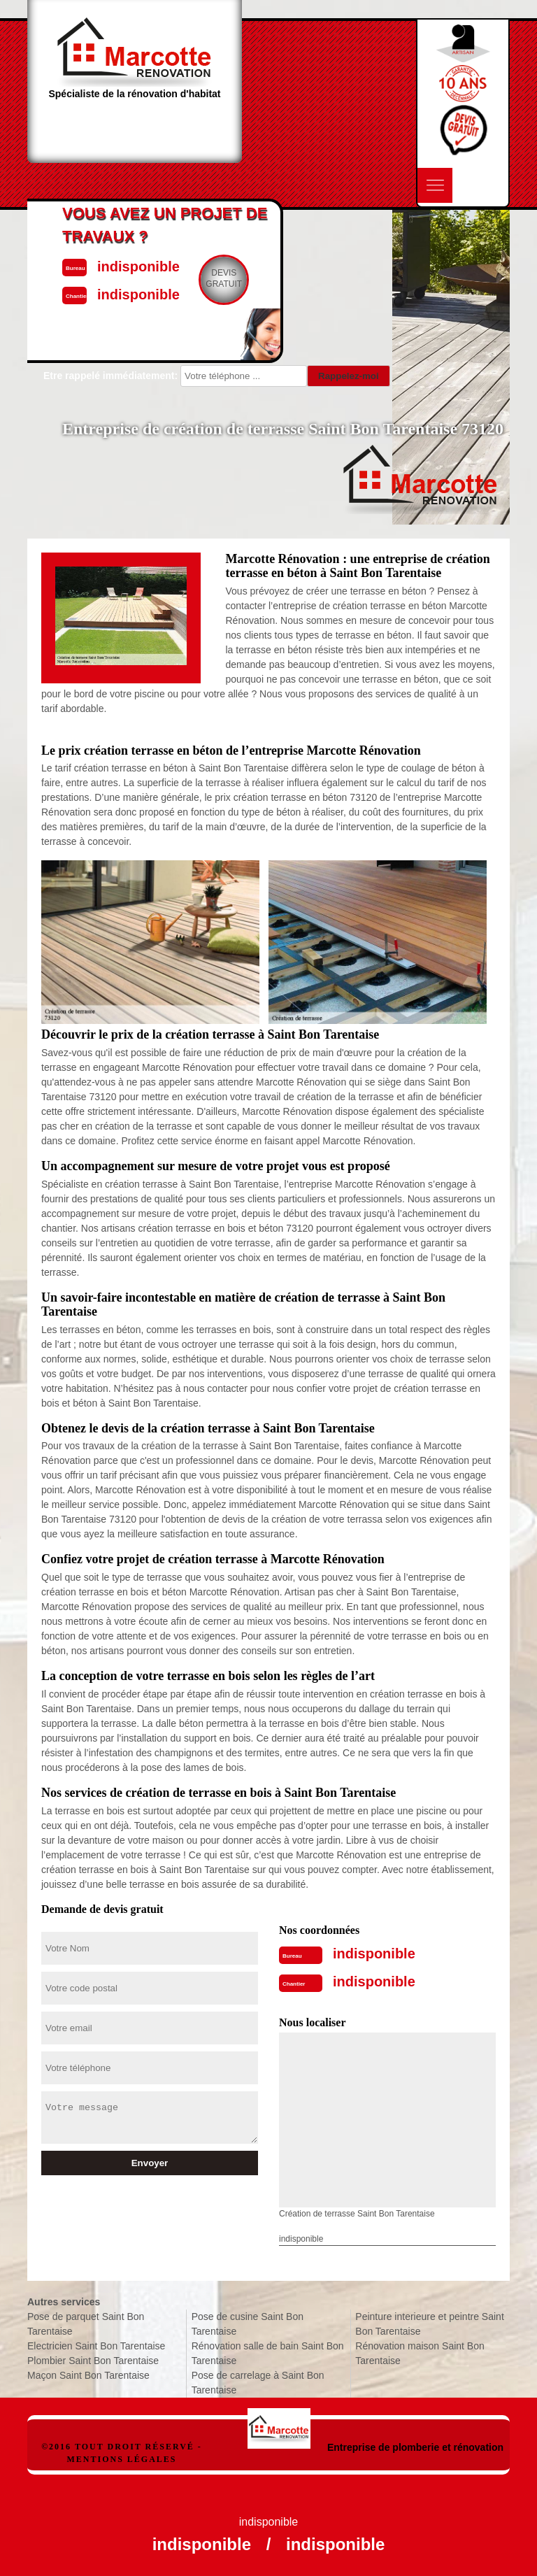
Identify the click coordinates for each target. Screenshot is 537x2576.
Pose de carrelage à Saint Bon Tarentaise (258, 2383)
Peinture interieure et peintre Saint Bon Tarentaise (429, 2324)
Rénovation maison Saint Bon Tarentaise (419, 2353)
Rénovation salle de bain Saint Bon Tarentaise (268, 2353)
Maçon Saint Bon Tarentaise (88, 2375)
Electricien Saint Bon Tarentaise (96, 2345)
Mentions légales (121, 2459)
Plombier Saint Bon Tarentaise (93, 2360)
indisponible (374, 1953)
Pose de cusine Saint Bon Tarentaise (247, 2324)
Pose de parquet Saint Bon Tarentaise (85, 2324)
